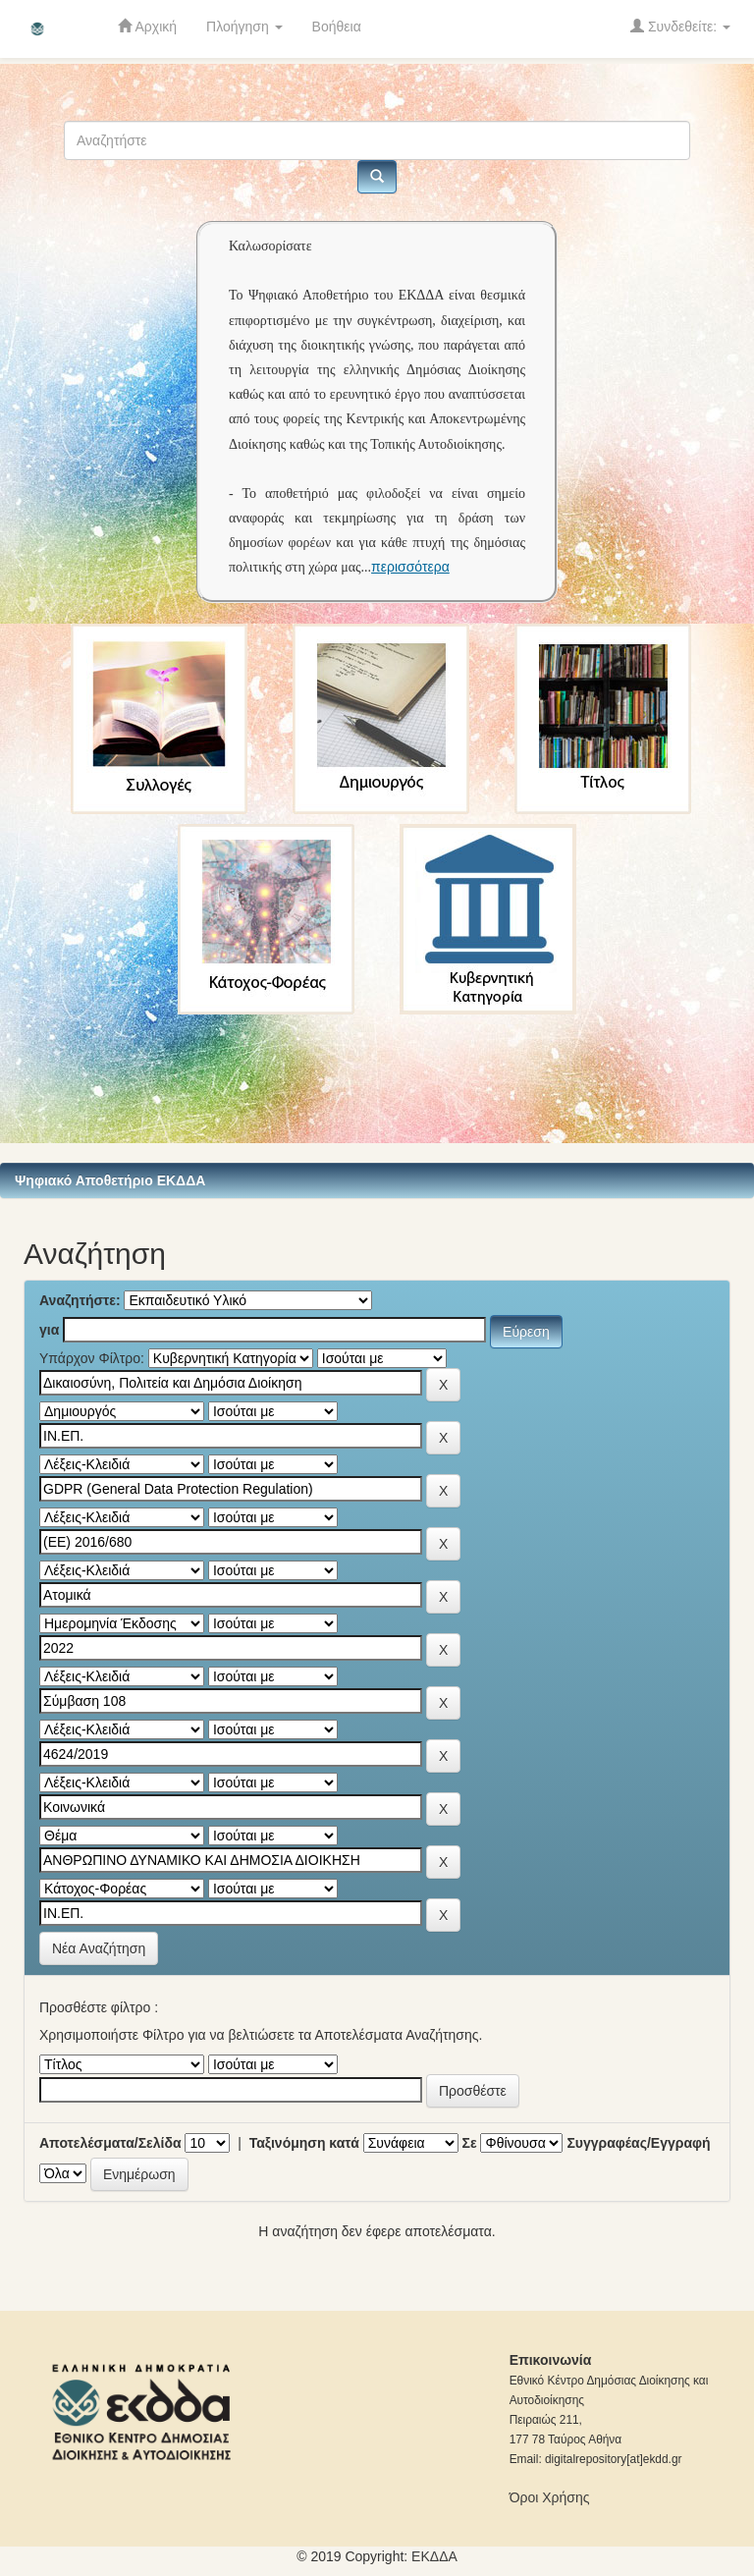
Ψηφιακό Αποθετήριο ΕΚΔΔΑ (110, 1180)
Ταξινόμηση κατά (304, 2143)
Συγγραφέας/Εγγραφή (638, 2143)
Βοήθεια (336, 26)
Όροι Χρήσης (550, 2497)
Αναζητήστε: (80, 1300)
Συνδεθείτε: (680, 26)
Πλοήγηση (244, 26)
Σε (469, 2143)
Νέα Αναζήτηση (98, 1948)
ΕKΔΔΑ (434, 2556)
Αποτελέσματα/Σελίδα (110, 2143)
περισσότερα (410, 567)
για (49, 1330)
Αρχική (147, 26)
